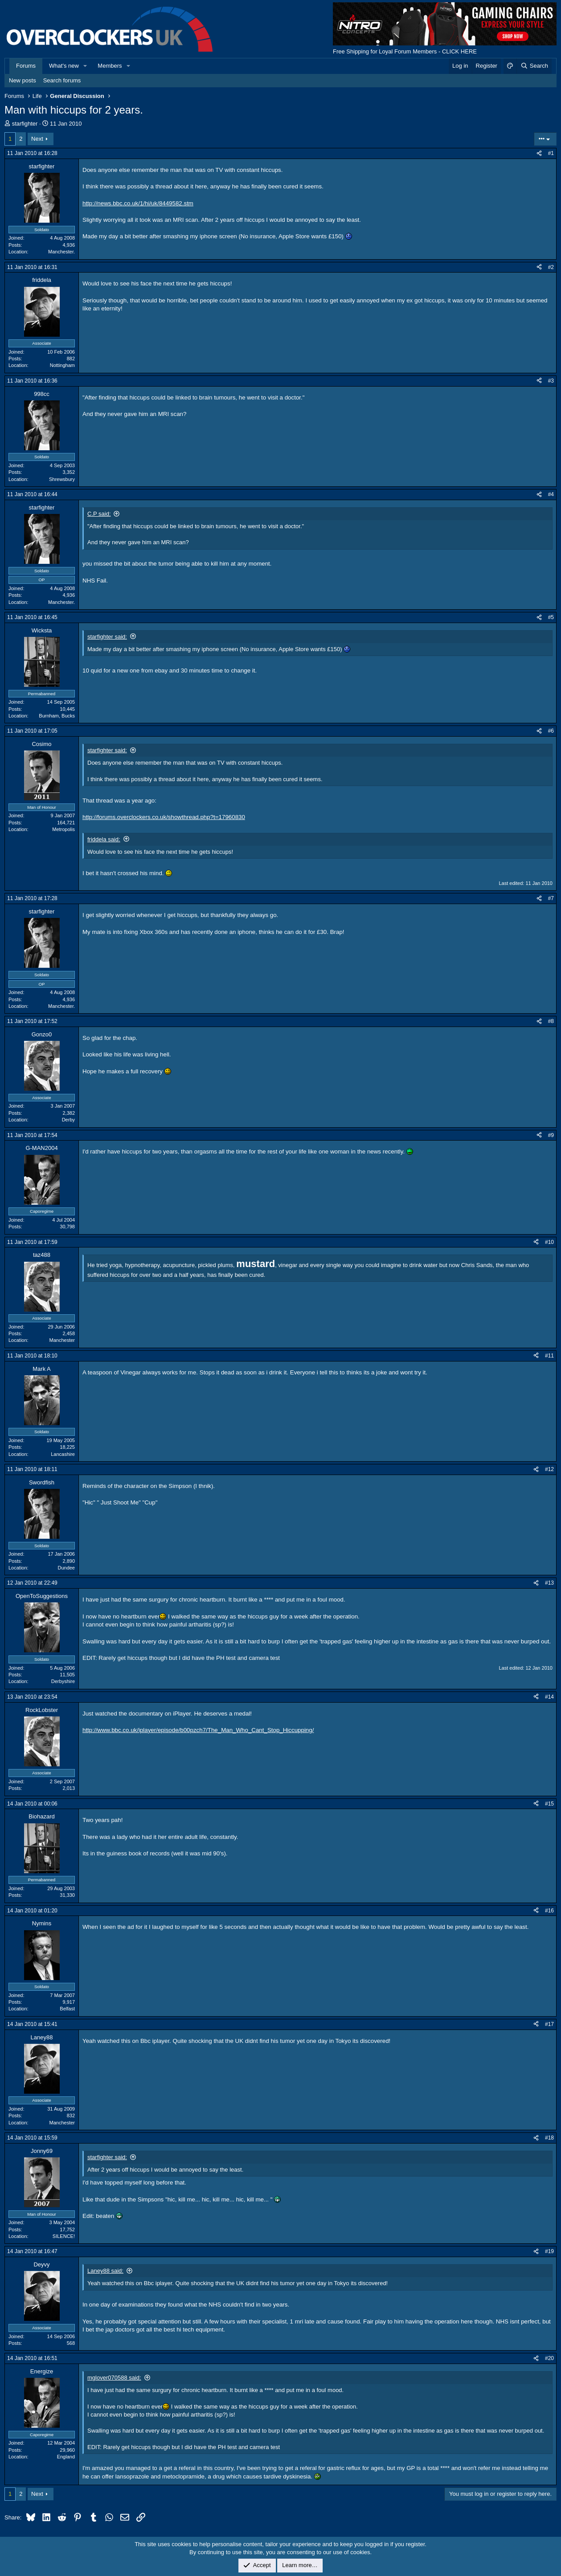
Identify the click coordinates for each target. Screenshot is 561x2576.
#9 (551, 1135)
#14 (549, 1697)
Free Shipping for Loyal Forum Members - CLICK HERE (405, 51)
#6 (551, 731)
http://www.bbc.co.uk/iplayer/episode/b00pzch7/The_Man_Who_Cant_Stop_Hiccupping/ (198, 1730)
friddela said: (103, 839)
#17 (549, 2024)
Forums (26, 65)
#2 (551, 267)
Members (110, 65)
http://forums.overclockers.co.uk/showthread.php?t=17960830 (163, 817)
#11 (549, 1356)
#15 (549, 1804)
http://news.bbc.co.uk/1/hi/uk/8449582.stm (137, 203)
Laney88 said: (105, 2270)
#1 (551, 153)
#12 (549, 1469)
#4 (551, 494)
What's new (64, 65)
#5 (551, 617)
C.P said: (99, 513)
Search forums (62, 80)
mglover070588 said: (114, 2377)
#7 (551, 898)
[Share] (539, 153)
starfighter (25, 123)
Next (37, 138)
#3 (551, 381)
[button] (85, 65)
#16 (549, 1911)
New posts (22, 80)
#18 (549, 2138)
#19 (549, 2251)
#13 (549, 1583)
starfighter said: (107, 636)
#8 (551, 1021)
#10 (549, 1242)
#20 (549, 2358)
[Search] (534, 65)
